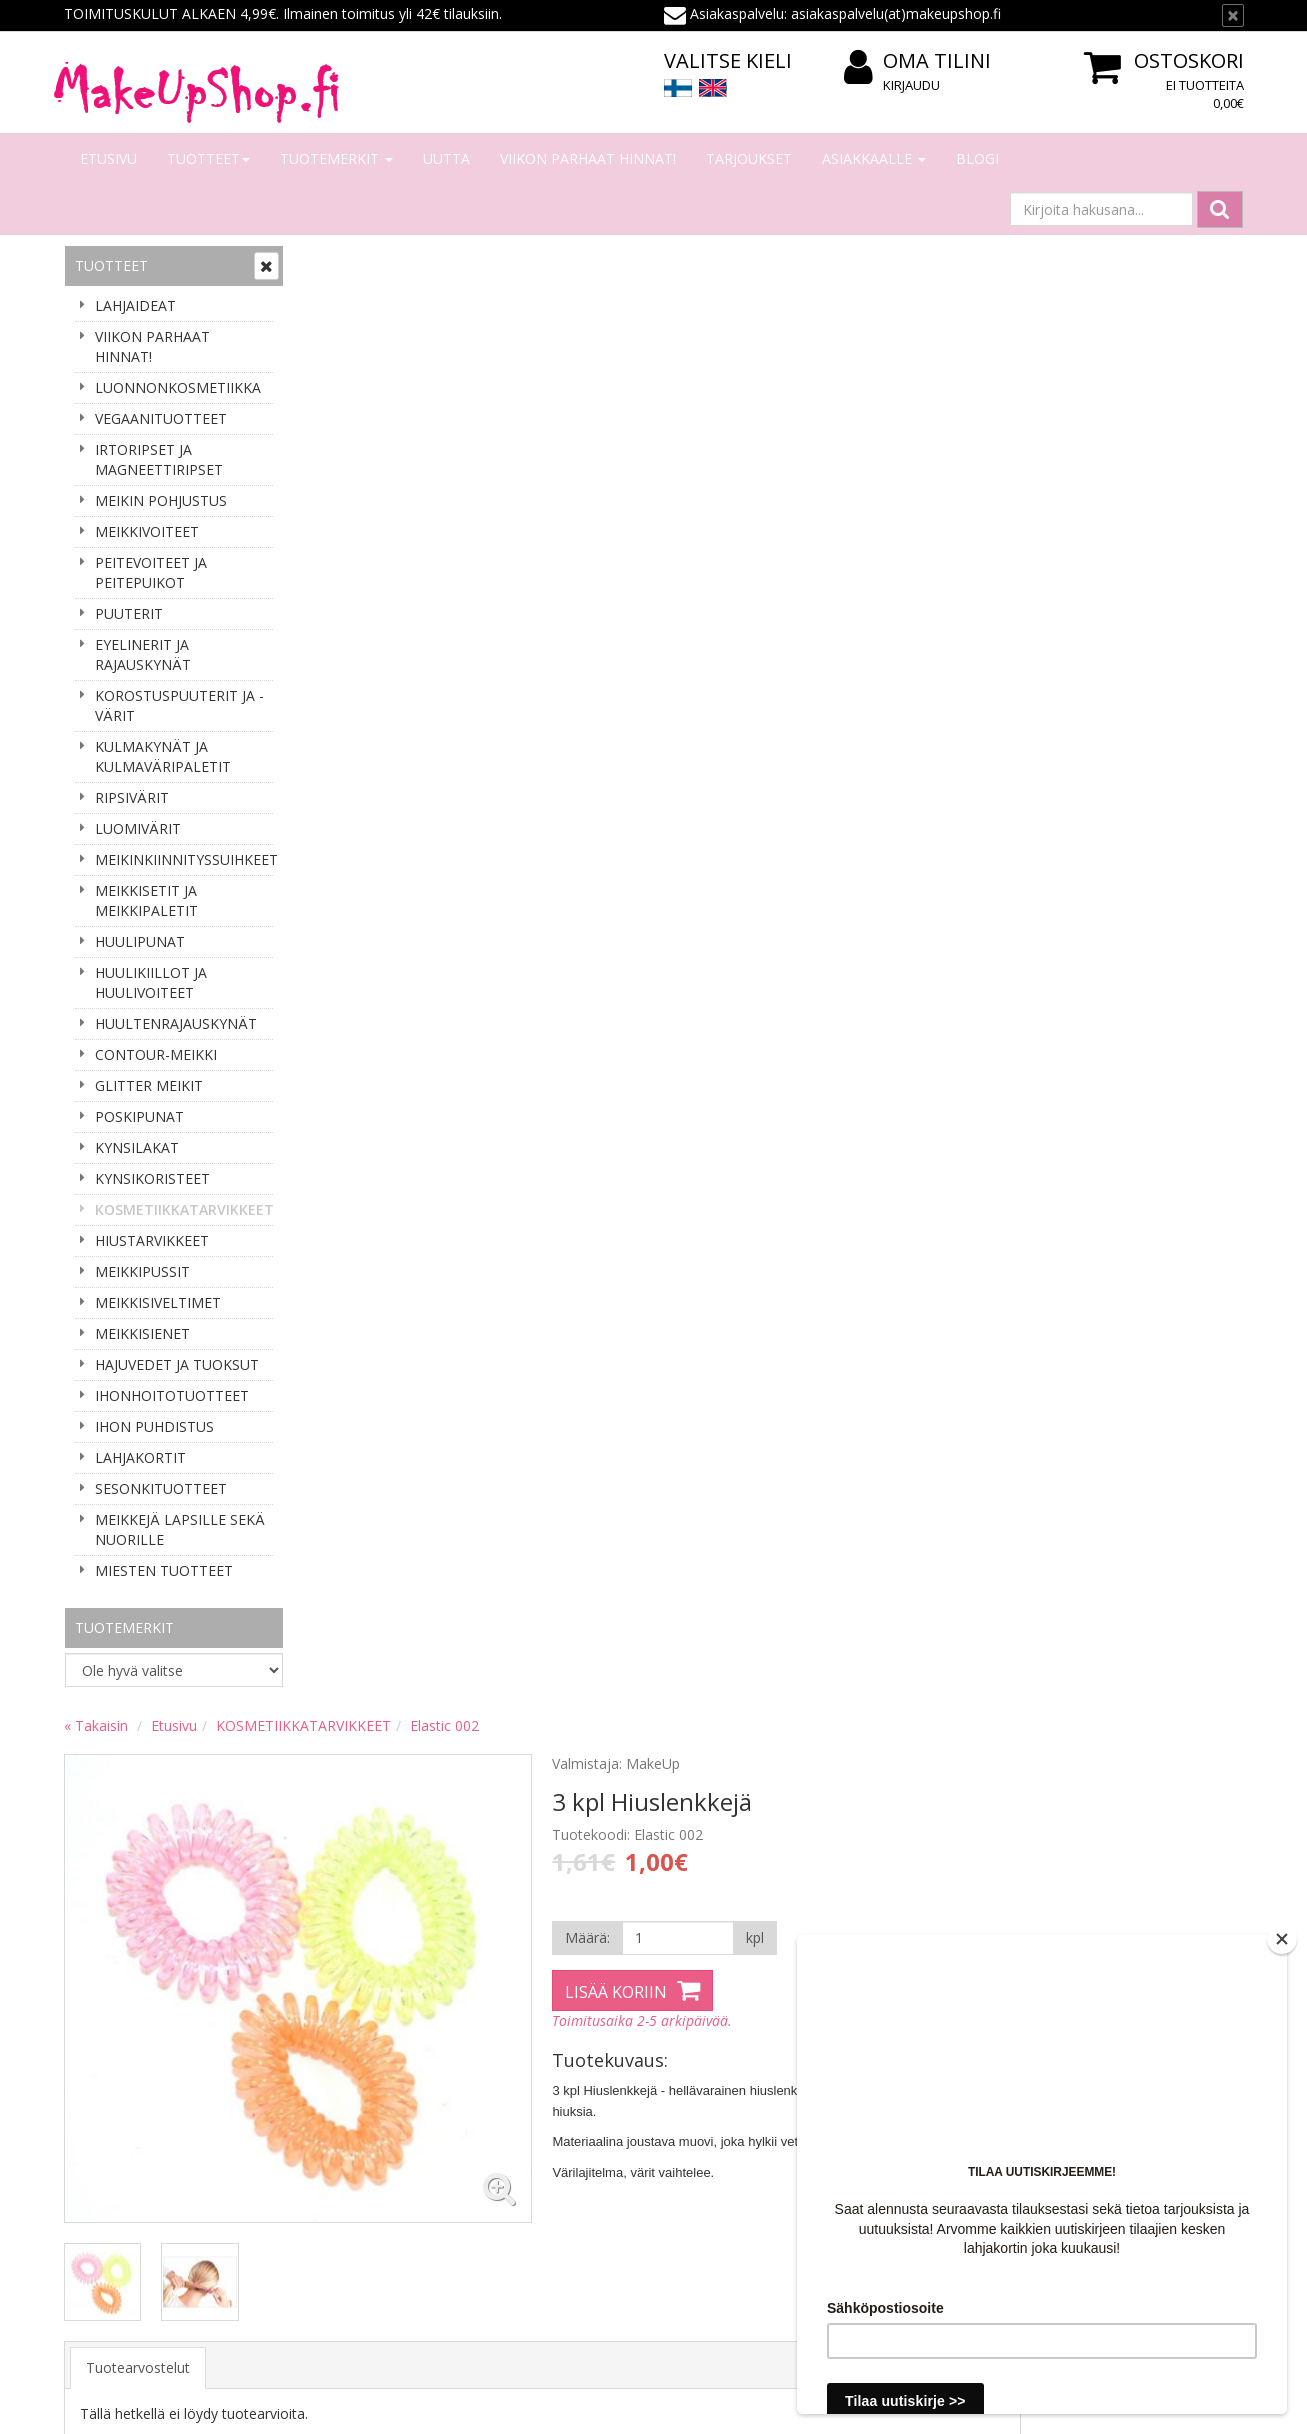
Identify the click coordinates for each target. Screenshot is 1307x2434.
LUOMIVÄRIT (138, 828)
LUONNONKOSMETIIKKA (178, 387)
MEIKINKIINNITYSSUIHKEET (184, 859)
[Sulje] (1233, 15)
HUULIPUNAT (140, 941)
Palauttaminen (354, 2227)
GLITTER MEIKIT (149, 1085)
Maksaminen (348, 2107)
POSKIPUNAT (139, 1116)
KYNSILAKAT (137, 1147)
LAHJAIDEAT (135, 305)
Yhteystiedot (107, 2107)
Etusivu (108, 158)
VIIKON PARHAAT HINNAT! (588, 158)
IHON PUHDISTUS (154, 1426)
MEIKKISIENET (142, 1333)
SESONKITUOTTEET (161, 1488)
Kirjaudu (911, 85)
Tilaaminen (342, 2077)
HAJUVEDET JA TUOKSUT (177, 1364)
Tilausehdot (345, 2167)
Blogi (977, 158)
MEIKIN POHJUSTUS (161, 500)
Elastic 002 (684, 262)
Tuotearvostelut (378, 893)
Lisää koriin (848, 529)
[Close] (1282, 1939)
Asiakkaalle (874, 158)
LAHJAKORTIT (140, 1457)
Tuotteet (208, 158)
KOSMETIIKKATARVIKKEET (184, 1209)
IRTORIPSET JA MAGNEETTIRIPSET (159, 459)
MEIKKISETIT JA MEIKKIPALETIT (146, 900)
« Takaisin (336, 262)
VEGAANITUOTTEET (161, 418)
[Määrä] (907, 475)
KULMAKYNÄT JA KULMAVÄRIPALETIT (163, 756)
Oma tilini (917, 61)
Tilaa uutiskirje (133, 1933)
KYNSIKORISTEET (152, 1178)
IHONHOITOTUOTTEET (172, 1395)
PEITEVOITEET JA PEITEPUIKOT (151, 572)
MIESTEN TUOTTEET (164, 1570)
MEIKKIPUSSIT (142, 1271)
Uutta (446, 158)
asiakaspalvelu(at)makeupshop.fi (779, 1842)
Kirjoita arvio (368, 974)
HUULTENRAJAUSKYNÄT (176, 1023)
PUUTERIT (129, 613)
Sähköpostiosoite (137, 1852)
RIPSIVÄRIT (132, 797)
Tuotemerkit (336, 158)
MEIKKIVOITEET (147, 531)
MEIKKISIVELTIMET (158, 1302)
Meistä (89, 2077)
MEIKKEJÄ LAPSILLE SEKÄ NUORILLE (180, 1529)
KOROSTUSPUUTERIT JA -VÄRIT (179, 705)
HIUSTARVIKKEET (152, 1240)
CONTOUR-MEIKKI (156, 1054)
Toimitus (335, 2137)
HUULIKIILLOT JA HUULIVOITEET (151, 982)
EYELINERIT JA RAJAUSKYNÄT (143, 654)
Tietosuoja (342, 2197)
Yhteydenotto (111, 2137)
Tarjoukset (749, 158)
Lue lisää (1193, 1912)
